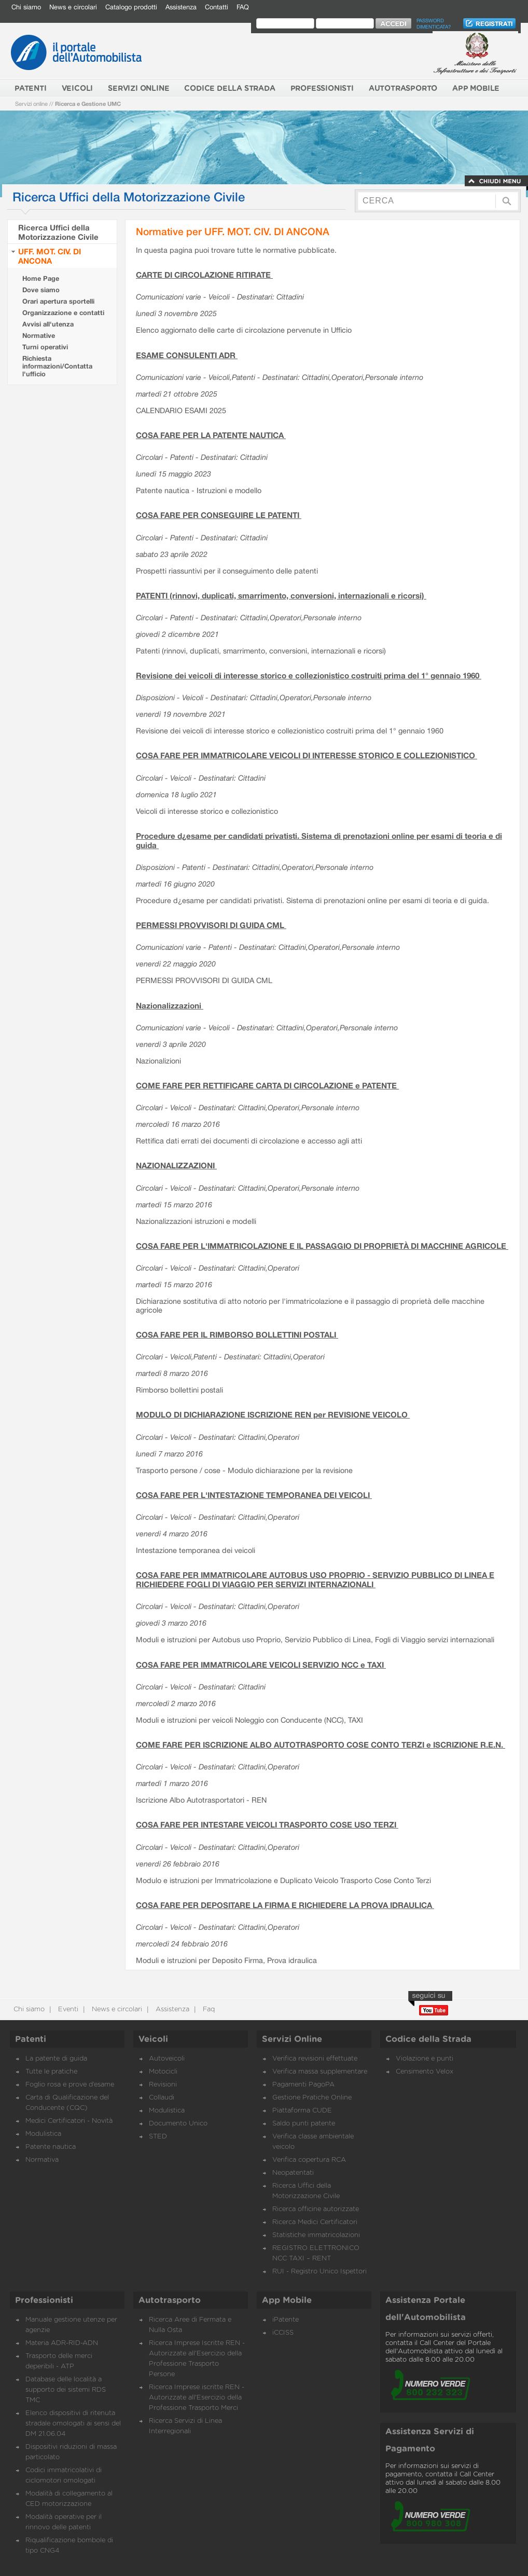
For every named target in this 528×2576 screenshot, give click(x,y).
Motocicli (163, 2071)
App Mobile (287, 2300)
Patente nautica (50, 2147)
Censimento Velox (424, 2071)
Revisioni (163, 2084)
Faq (208, 2009)
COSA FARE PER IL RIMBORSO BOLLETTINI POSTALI (237, 1334)
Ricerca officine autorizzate (315, 2209)
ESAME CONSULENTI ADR (187, 355)
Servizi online (31, 103)
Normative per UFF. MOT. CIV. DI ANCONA (232, 231)
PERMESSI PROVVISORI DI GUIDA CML (211, 925)
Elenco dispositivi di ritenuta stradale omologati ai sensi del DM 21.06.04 (73, 2423)
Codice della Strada (428, 2039)
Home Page (40, 278)
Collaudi (161, 2097)
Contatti (216, 7)
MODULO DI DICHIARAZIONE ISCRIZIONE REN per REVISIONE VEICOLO (273, 1414)
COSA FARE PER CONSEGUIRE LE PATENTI (218, 515)
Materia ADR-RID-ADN (61, 2343)
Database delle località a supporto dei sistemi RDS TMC (65, 2390)
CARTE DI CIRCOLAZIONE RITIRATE (204, 274)
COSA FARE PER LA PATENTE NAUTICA (211, 435)
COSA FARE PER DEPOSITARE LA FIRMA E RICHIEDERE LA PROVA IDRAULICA (285, 1905)
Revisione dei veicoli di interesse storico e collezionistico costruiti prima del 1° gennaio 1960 (308, 675)
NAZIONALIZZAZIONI (176, 1165)
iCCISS (283, 2332)
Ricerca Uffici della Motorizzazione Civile (58, 232)
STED (158, 2136)
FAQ (243, 7)
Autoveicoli (167, 2058)
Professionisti (44, 2300)
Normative (38, 335)
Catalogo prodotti (131, 7)
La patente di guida (56, 2058)
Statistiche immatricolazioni (316, 2235)
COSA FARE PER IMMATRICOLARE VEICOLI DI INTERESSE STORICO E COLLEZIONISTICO (306, 755)
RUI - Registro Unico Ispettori (319, 2271)
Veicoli (153, 2039)
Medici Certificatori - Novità (69, 2121)
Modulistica (43, 2134)
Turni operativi (45, 347)
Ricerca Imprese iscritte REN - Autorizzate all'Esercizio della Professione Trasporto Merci (196, 2397)
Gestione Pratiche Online (312, 2097)
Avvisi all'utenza (48, 324)
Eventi (67, 2009)
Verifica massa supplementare (319, 2071)
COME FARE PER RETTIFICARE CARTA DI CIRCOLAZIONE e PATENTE (267, 1085)
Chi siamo (26, 7)
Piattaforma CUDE (302, 2110)
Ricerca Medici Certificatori (314, 2222)
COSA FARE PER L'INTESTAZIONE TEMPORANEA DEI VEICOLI (254, 1495)
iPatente (285, 2319)
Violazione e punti (424, 2058)
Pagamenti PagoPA (303, 2084)
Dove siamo (41, 290)
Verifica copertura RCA (309, 2160)
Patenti (30, 2039)
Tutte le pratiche (51, 2071)
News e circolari (73, 7)
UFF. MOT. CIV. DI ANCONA (49, 256)
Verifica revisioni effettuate (314, 2058)
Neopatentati (293, 2173)
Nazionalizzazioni (169, 1005)
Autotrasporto (169, 2300)
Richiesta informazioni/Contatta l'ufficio (57, 366)
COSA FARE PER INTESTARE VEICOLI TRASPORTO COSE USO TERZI (267, 1824)
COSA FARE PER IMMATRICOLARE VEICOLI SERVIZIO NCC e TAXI (261, 1664)
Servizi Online (292, 2039)
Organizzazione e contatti (63, 313)
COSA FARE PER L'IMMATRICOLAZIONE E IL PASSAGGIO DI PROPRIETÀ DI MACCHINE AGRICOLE (322, 1245)
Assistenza (181, 7)
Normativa (42, 2160)
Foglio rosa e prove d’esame (69, 2084)
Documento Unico (178, 2123)
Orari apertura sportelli (58, 301)
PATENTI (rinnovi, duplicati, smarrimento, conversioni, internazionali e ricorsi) (281, 595)
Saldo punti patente (303, 2123)
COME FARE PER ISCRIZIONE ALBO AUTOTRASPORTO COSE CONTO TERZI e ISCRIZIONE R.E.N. (320, 1744)
